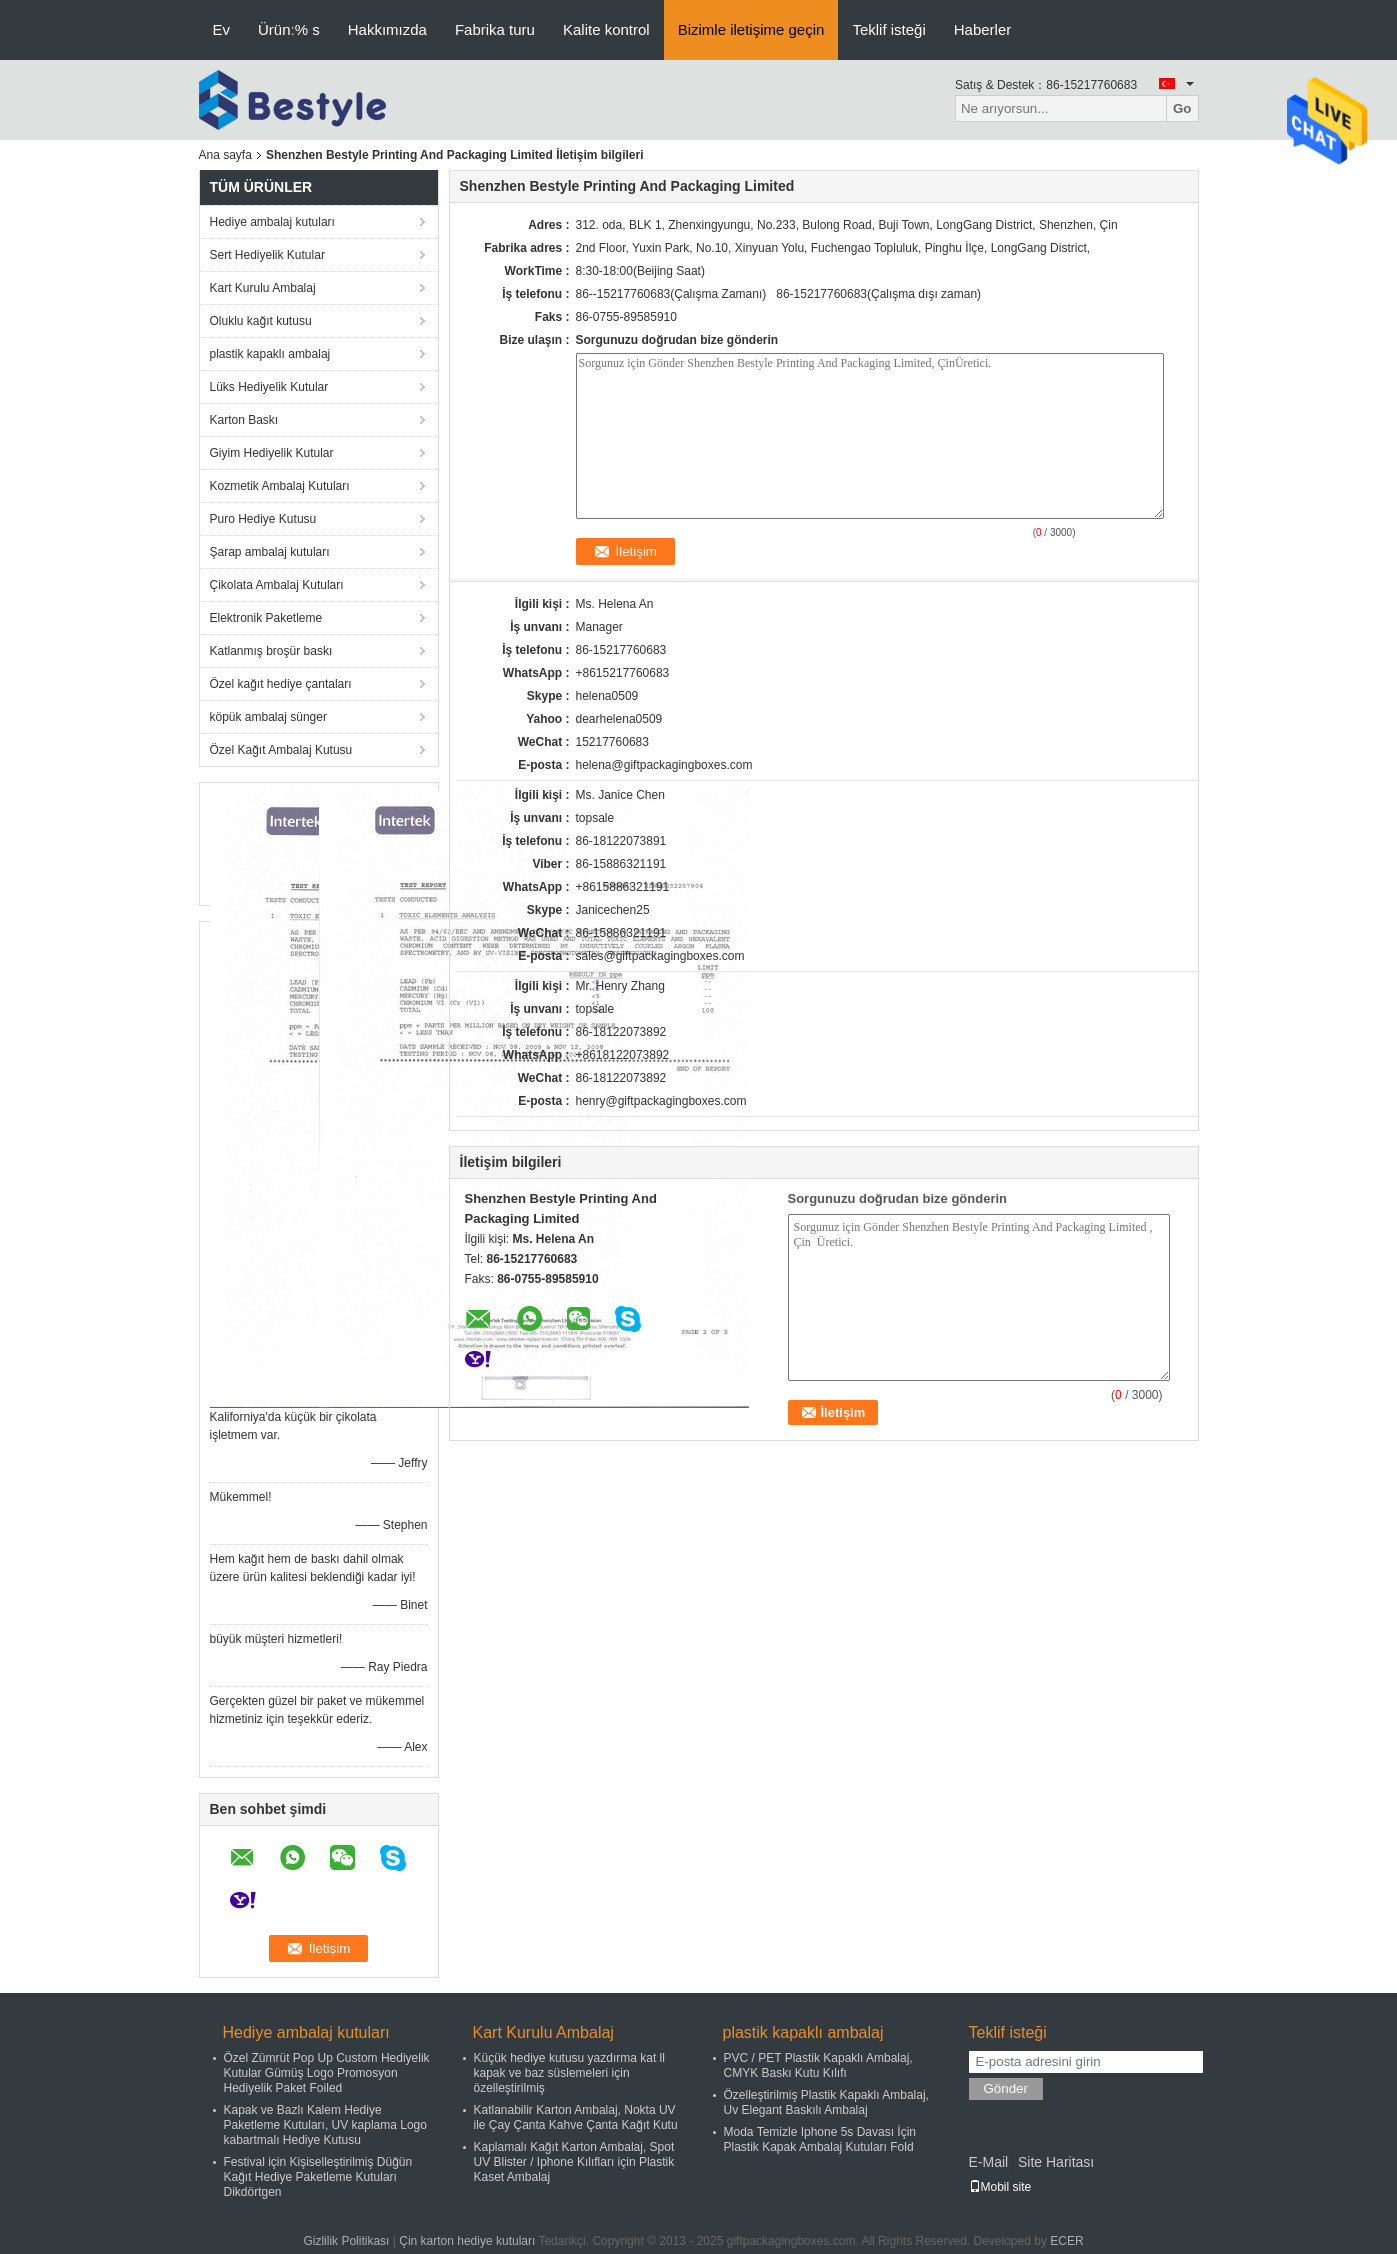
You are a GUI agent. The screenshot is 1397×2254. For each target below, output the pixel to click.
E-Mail (989, 2162)
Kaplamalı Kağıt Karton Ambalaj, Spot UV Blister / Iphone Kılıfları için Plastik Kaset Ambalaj (574, 2162)
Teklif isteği (888, 29)
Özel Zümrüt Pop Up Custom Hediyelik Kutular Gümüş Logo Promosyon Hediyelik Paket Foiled (327, 2073)
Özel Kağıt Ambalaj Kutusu (281, 750)
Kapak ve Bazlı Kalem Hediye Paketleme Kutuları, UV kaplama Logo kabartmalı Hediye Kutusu (325, 2125)
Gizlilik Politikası (346, 2241)
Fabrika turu (495, 29)
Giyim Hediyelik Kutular (272, 453)
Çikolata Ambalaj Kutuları (277, 585)
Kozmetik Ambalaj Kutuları (280, 486)
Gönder (1006, 2088)
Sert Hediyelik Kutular (267, 255)
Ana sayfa (225, 155)
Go (1182, 108)
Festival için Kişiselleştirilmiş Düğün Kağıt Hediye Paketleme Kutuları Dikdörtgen (318, 2177)
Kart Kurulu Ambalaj (263, 288)
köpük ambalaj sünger (268, 717)
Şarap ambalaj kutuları (270, 552)
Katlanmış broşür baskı (271, 651)
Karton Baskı (244, 420)
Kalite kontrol (606, 29)
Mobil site (1000, 2187)
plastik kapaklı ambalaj (270, 354)
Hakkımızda (387, 29)
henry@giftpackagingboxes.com (661, 1101)
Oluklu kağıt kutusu (261, 321)
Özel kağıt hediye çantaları (281, 684)
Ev (222, 29)
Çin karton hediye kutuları (467, 2241)
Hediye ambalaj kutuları (272, 222)
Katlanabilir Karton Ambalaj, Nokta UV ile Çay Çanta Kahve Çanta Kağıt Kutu (576, 2117)
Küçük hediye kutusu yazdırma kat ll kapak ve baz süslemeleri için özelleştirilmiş (569, 2073)
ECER (1066, 2241)
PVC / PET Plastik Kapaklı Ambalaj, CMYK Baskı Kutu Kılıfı (818, 2065)
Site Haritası (1056, 2162)
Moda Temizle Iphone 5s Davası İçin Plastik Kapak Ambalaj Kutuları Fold (820, 2139)
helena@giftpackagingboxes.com (664, 765)
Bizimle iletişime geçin (751, 29)
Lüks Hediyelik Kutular (269, 387)
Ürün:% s (289, 29)
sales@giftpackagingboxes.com (660, 956)
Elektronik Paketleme (266, 618)
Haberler (983, 29)
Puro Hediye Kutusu (263, 519)
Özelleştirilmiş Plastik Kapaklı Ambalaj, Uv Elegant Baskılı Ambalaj (826, 2102)
